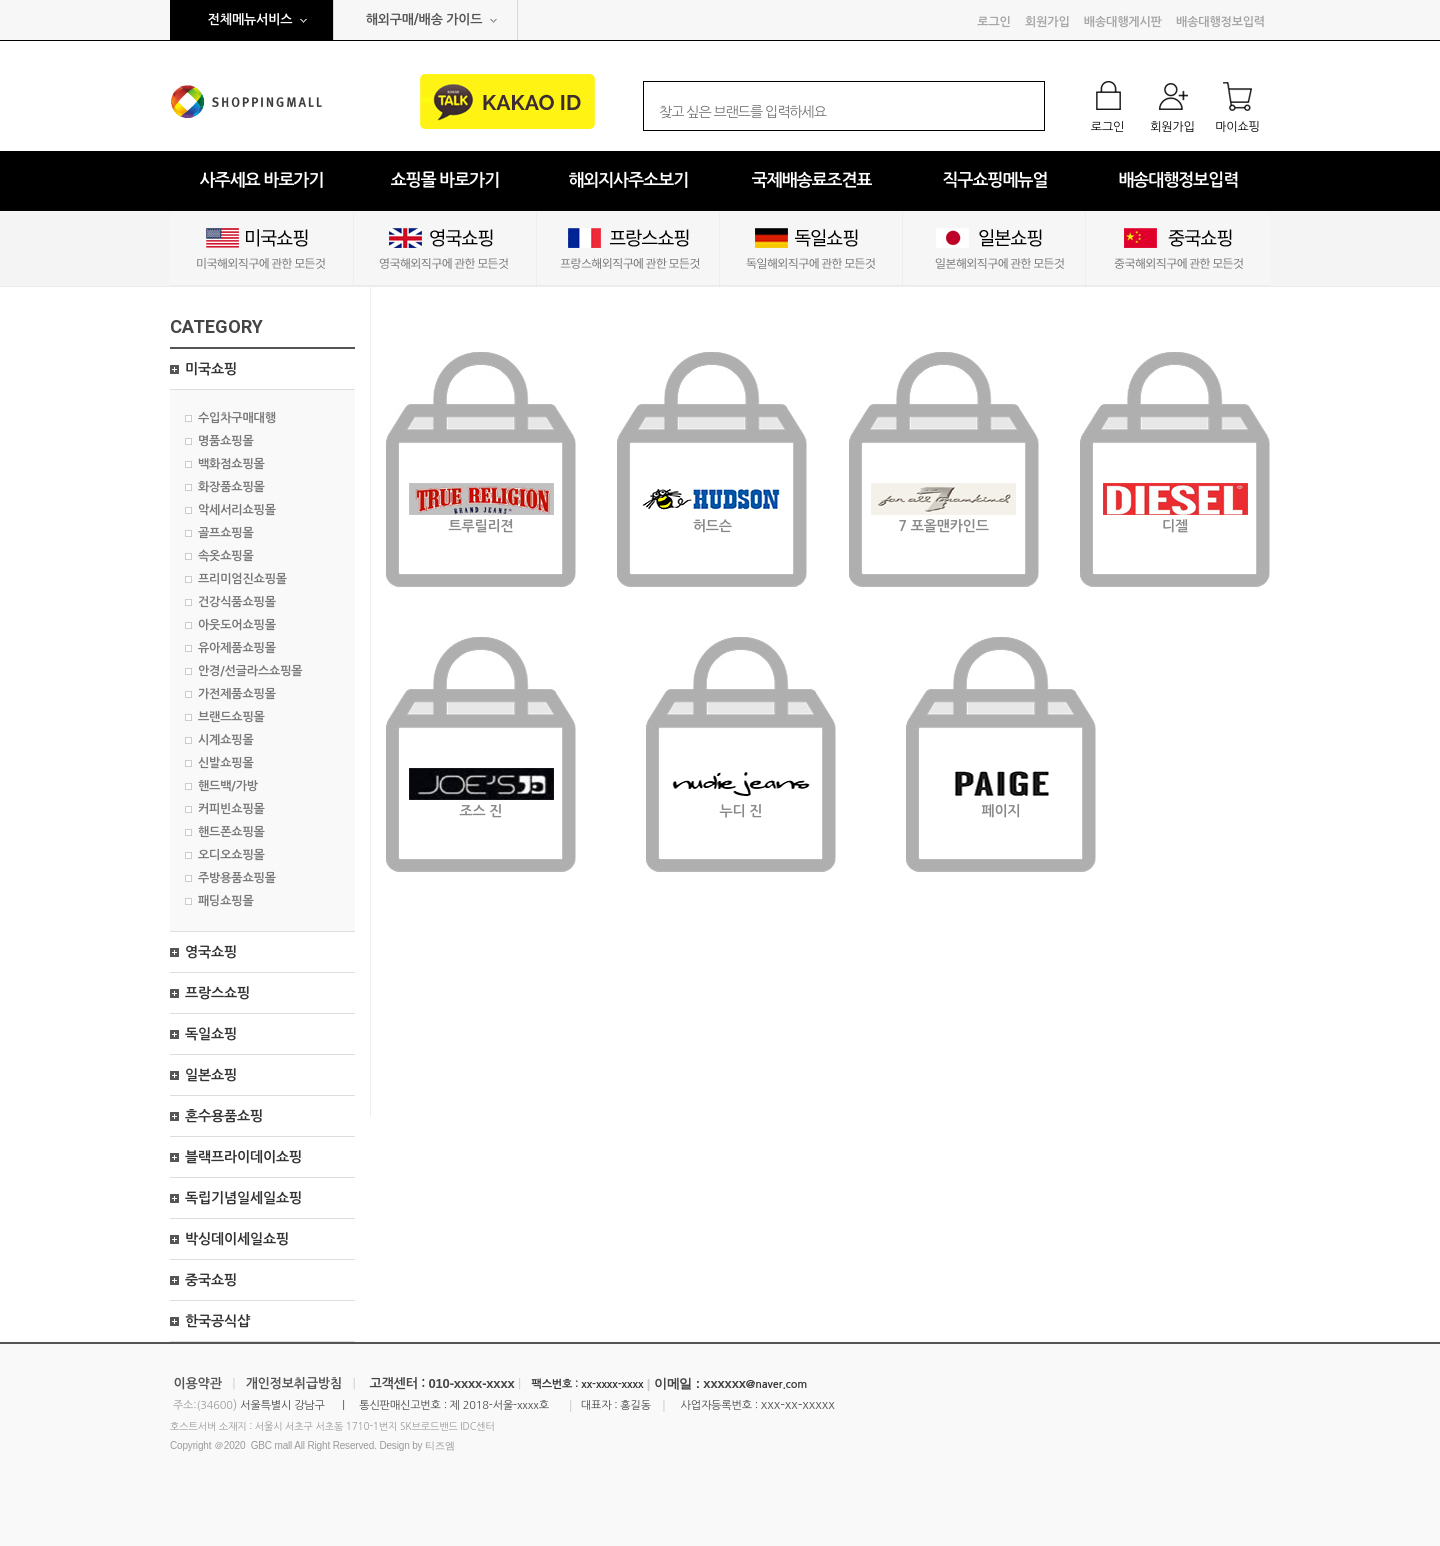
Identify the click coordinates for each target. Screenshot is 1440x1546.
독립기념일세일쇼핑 (243, 1198)
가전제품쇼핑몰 (237, 694)
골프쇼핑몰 (226, 533)
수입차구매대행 (237, 418)
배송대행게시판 (1123, 22)
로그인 (993, 22)
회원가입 (1047, 22)
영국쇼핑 (211, 952)
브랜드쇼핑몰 (231, 717)
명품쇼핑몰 (226, 441)
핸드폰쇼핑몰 (231, 832)
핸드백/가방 (228, 786)
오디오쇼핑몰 (231, 855)
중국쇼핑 (211, 1280)
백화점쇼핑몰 (231, 464)
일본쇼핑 (211, 1075)
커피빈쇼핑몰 (231, 809)
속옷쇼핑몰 (226, 556)
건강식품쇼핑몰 (237, 602)
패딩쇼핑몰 (226, 901)
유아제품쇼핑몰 (237, 648)
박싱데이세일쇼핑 (237, 1239)
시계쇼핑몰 (226, 740)
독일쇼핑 (211, 1034)
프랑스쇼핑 (217, 993)
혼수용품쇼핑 (224, 1116)
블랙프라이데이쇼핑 (243, 1157)
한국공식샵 (217, 1321)
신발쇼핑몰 (226, 763)
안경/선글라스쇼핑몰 (250, 671)
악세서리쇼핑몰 (237, 510)
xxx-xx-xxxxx (798, 1404)
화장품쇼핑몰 (231, 487)
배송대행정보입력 (1220, 22)
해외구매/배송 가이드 (424, 19)
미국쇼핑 (211, 369)
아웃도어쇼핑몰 (237, 625)
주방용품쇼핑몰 (237, 878)
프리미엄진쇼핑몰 (242, 579)
